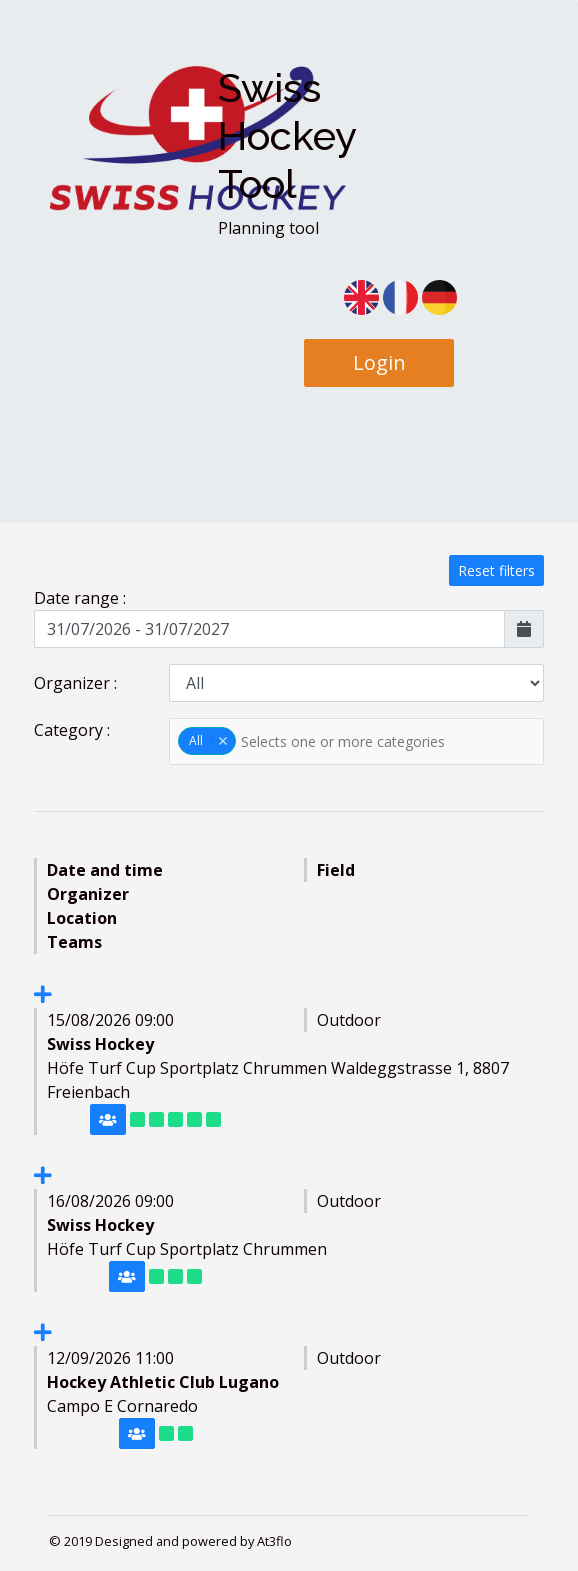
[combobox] (356, 741)
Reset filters (496, 570)
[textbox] (357, 741)
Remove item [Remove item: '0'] (222, 741)
